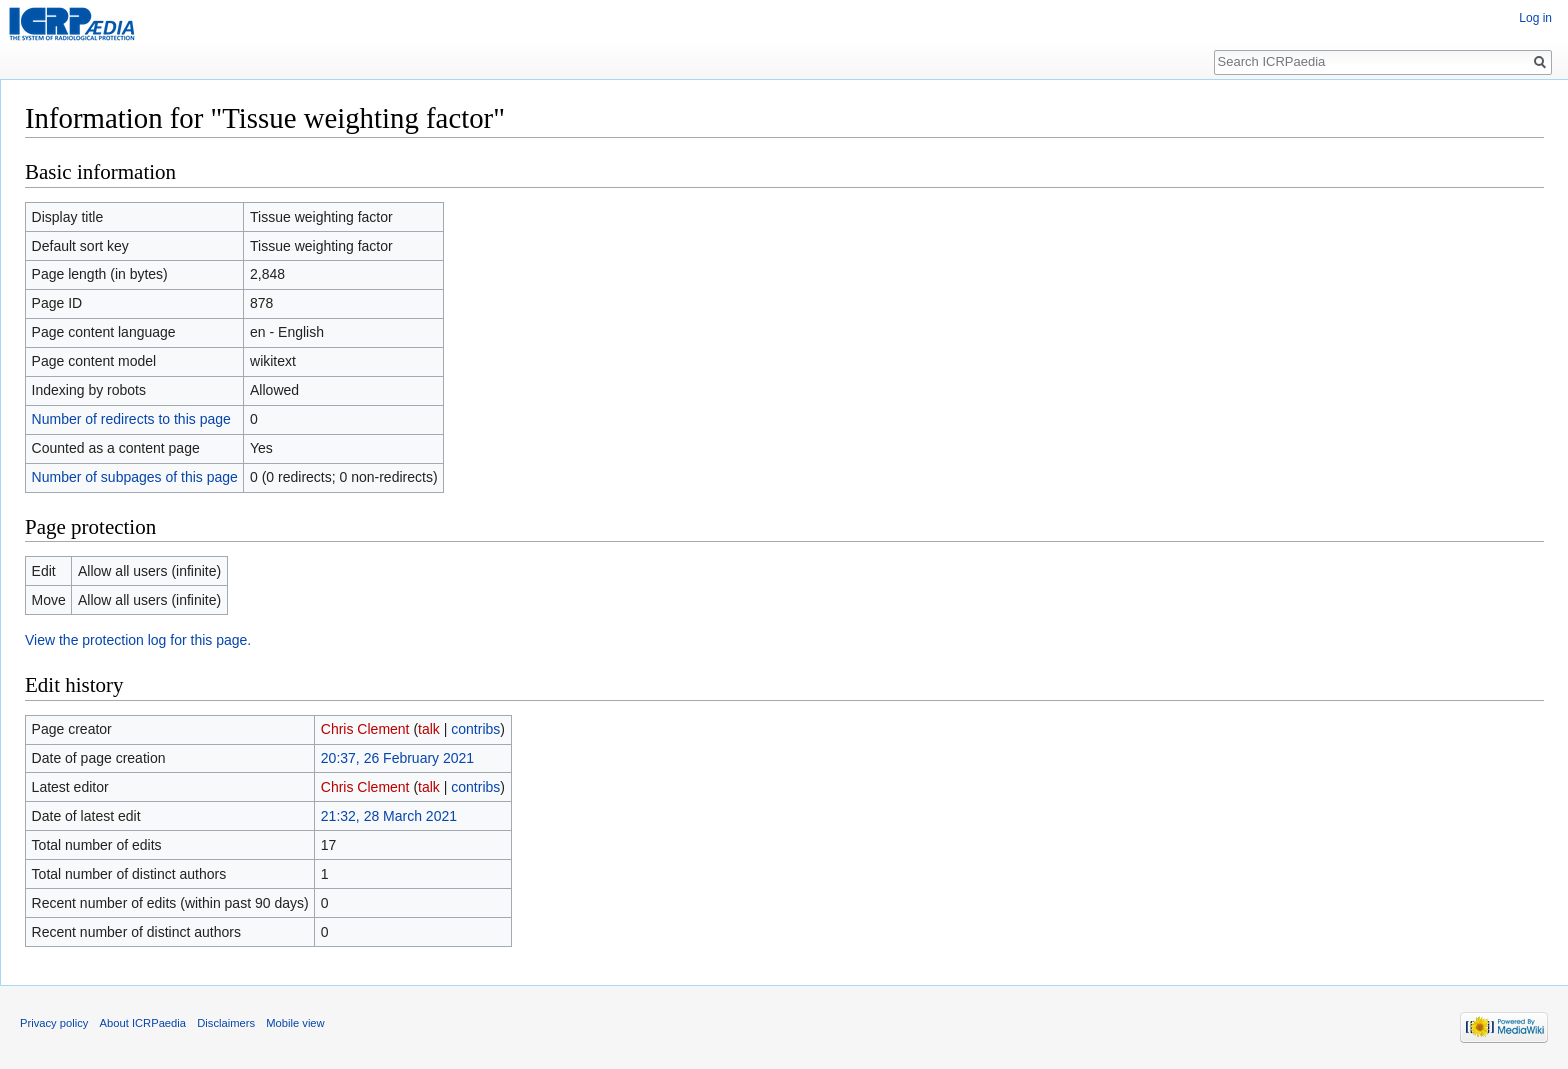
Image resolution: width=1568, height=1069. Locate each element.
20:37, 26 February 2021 (397, 758)
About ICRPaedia (143, 1023)
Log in (1535, 18)
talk (429, 729)
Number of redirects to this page (131, 419)
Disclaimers (226, 1023)
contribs (475, 729)
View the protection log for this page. (138, 640)
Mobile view (295, 1023)
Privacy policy (54, 1023)
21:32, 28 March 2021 (389, 816)
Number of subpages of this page (135, 477)
